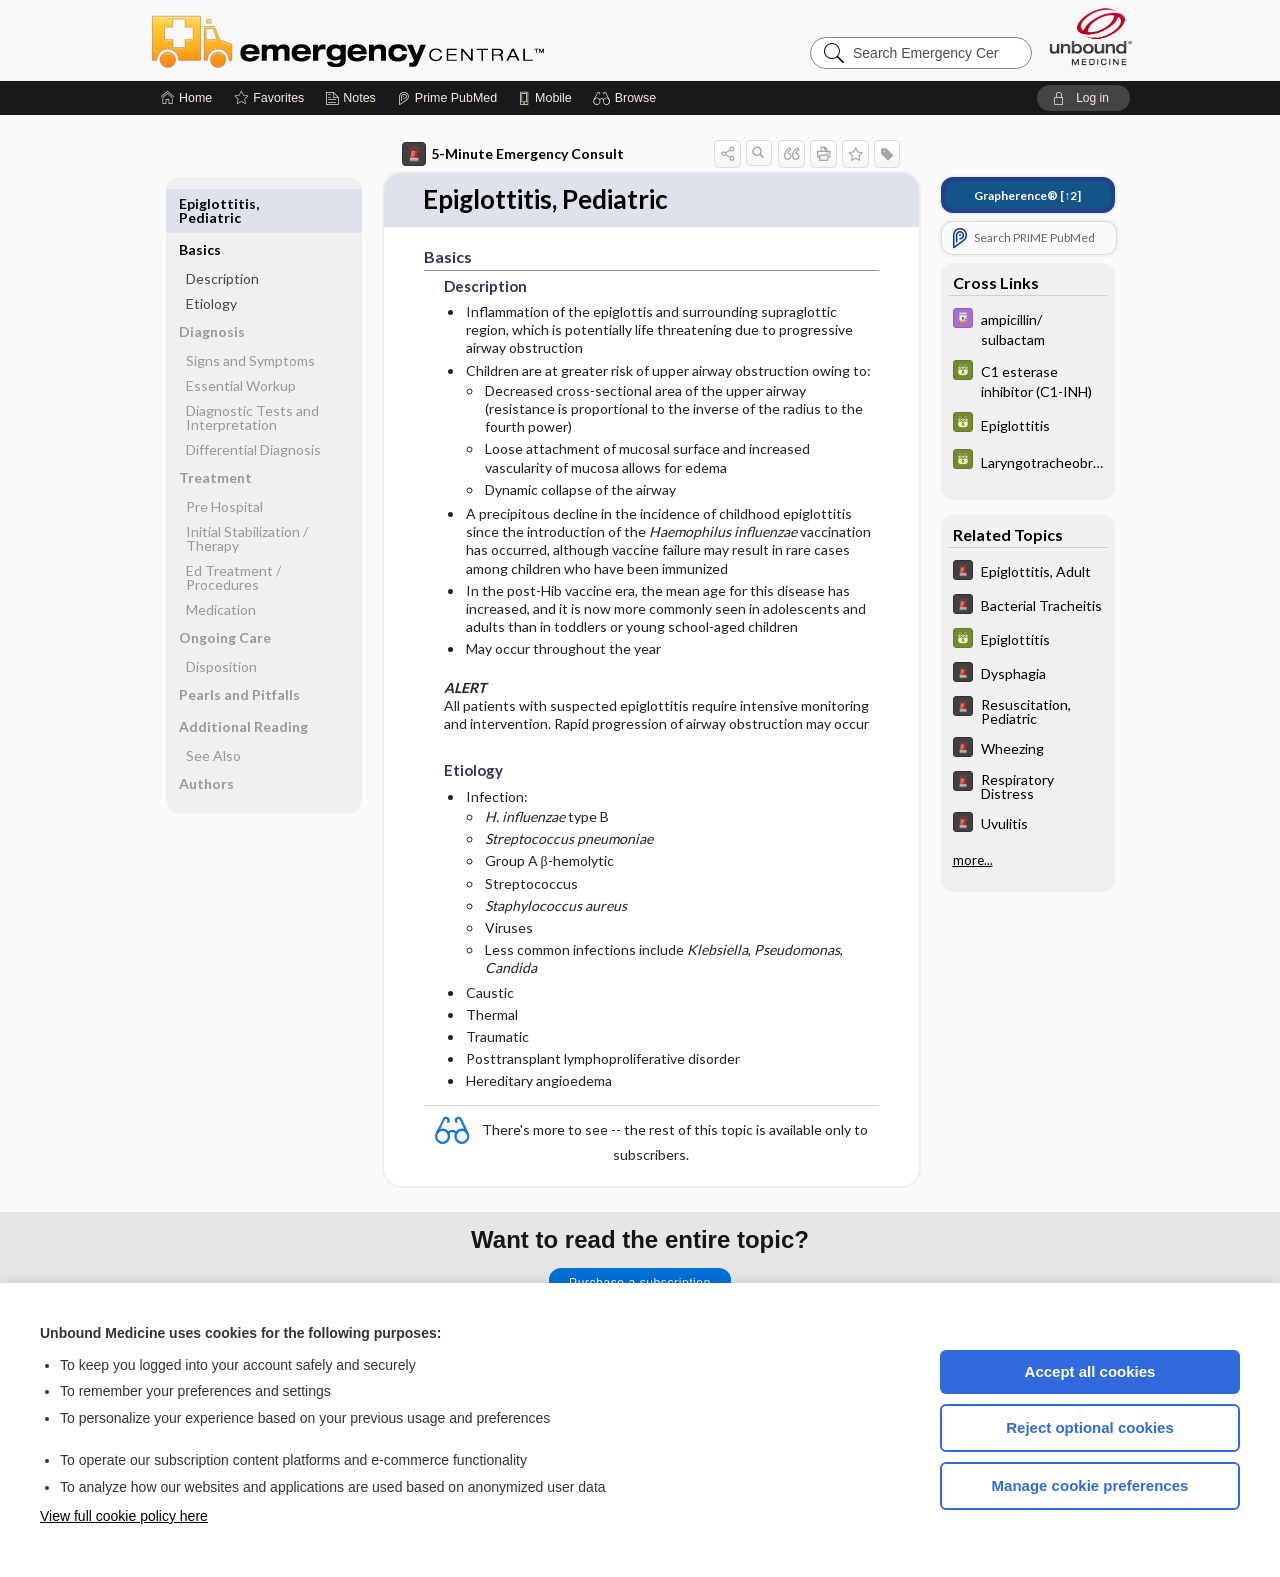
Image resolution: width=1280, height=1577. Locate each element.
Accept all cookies (1090, 1371)
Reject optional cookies (1090, 1427)
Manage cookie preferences (1090, 1485)
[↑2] (1027, 195)
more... (973, 860)
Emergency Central (400, 40)
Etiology (211, 257)
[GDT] (1028, 380)
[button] (627, 98)
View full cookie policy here (124, 1516)
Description (222, 232)
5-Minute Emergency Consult (513, 154)
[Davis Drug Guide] (1028, 328)
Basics (200, 203)
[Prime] (447, 98)
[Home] (186, 98)
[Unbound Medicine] (1091, 36)
